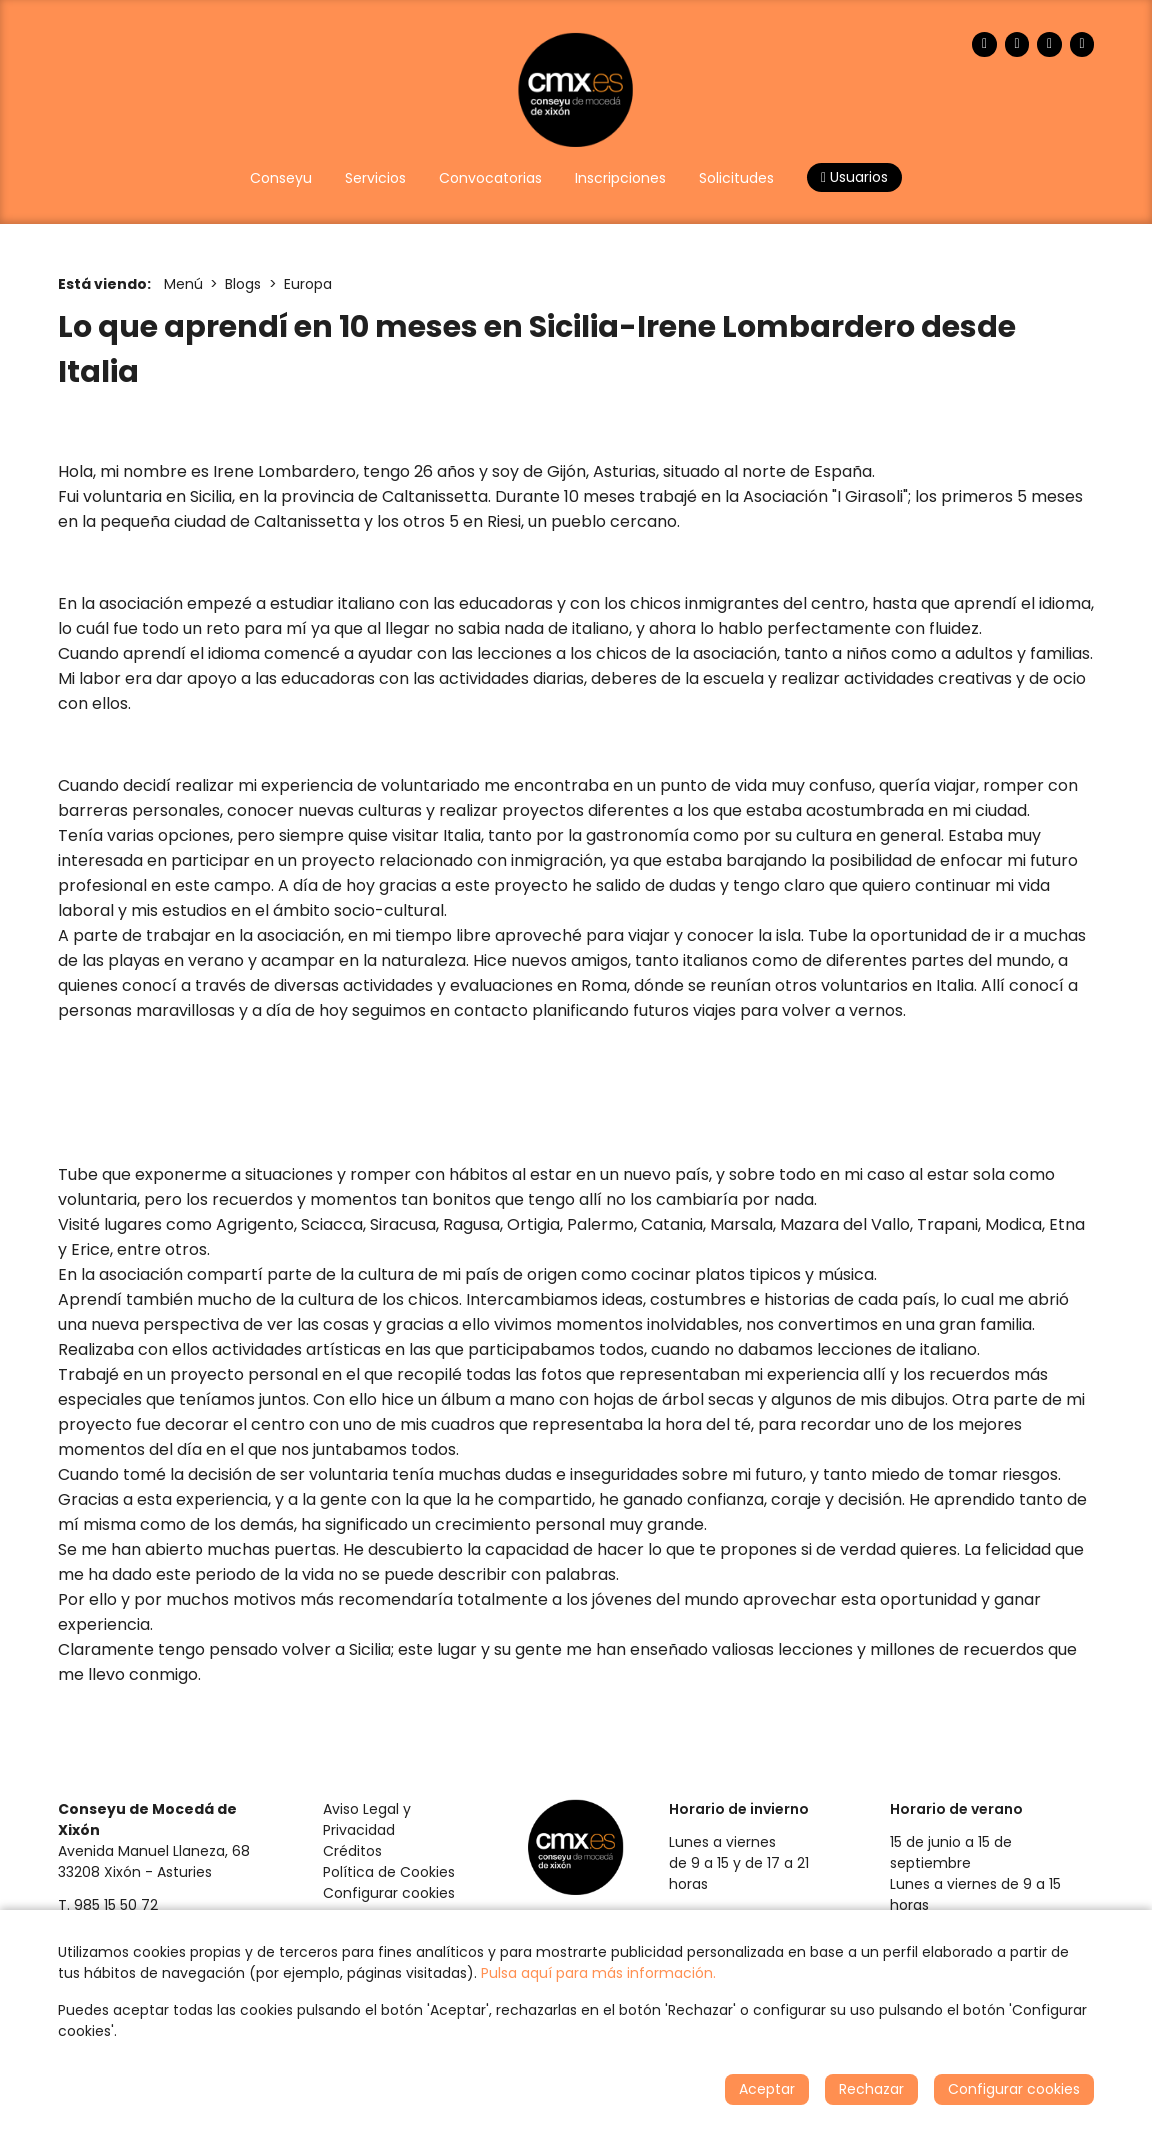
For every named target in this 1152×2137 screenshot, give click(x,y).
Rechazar (871, 2089)
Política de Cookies (389, 1872)
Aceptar (767, 2089)
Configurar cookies (389, 1893)
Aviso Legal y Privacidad (367, 1819)
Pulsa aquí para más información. (598, 1973)
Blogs (243, 284)
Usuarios (854, 177)
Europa (308, 284)
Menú (183, 284)
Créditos (352, 1851)
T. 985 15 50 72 (108, 1905)
